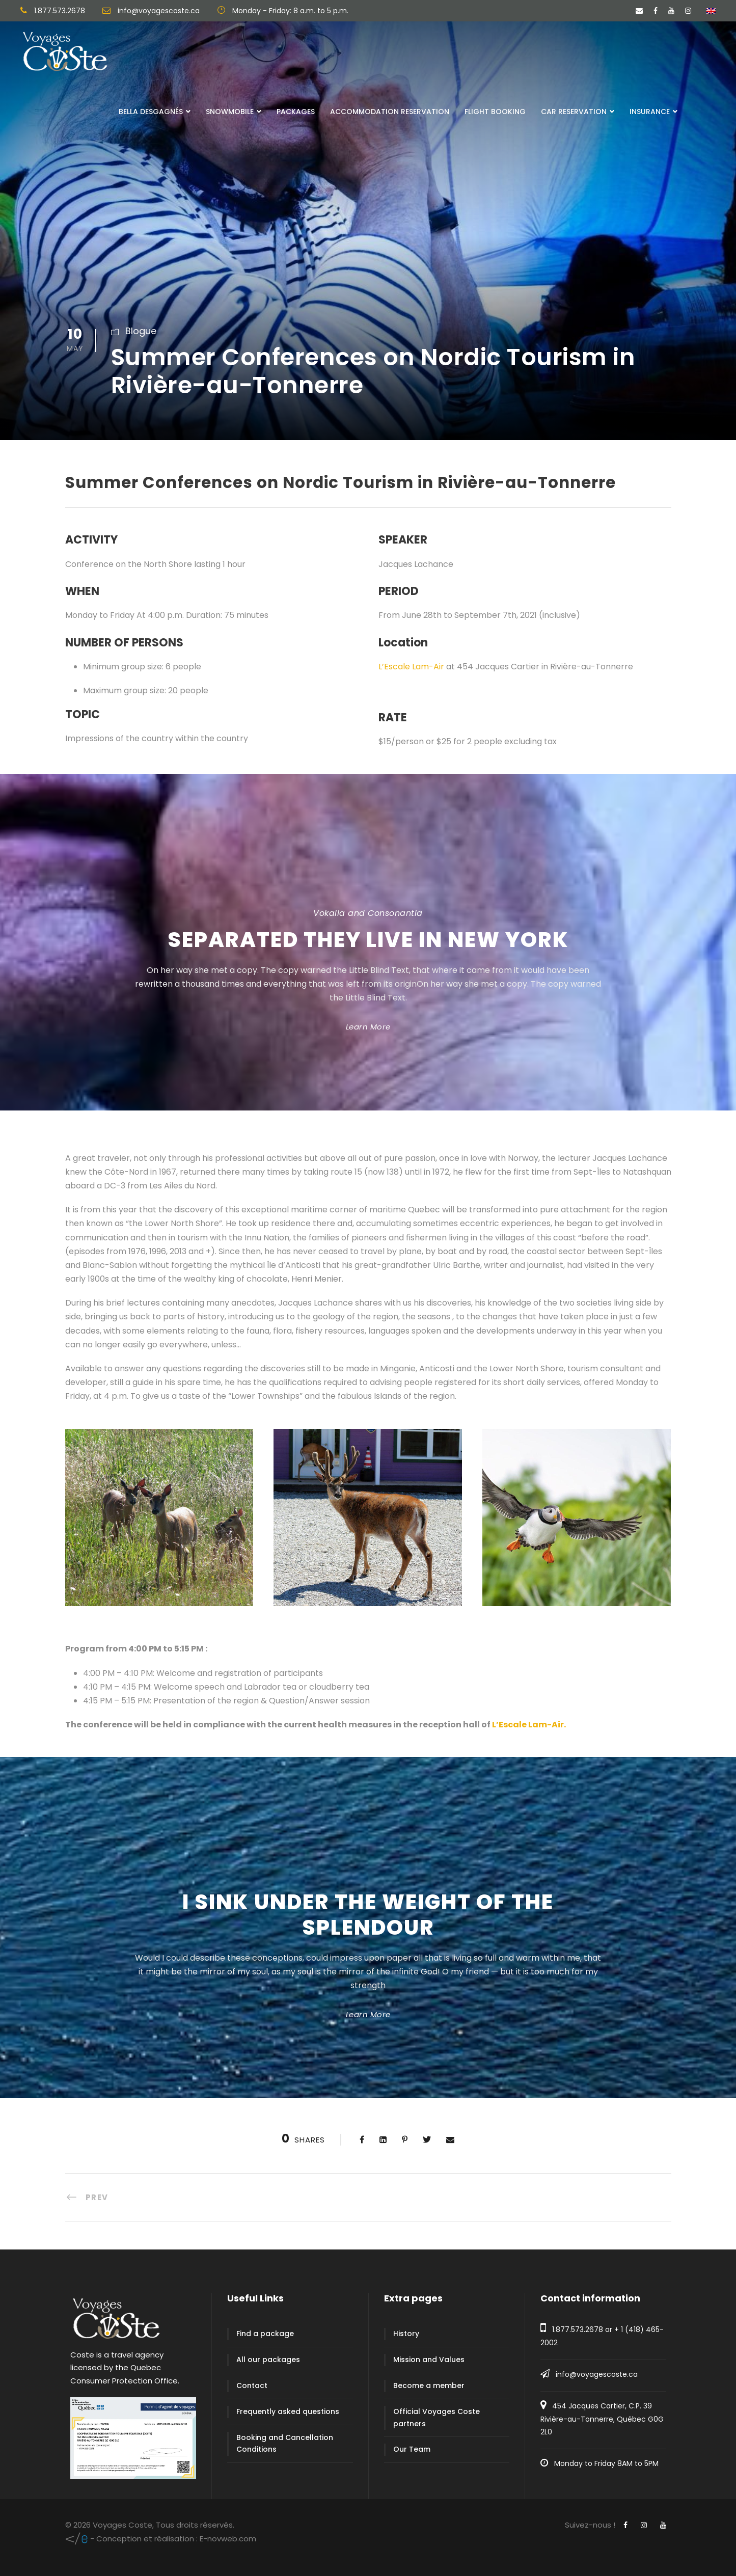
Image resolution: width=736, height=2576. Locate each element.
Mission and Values (429, 2359)
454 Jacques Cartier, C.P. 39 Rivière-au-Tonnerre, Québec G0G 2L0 (602, 2419)
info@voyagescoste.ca (597, 2374)
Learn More (368, 1026)
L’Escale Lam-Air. (529, 1724)
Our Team (411, 2449)
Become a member (429, 2385)
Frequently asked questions (287, 2411)
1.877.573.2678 (577, 2329)
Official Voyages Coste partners (436, 2417)
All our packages (268, 2359)
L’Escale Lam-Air (411, 666)
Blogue (140, 330)
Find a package (265, 2333)
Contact (251, 2385)
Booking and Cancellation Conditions (284, 2443)
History (406, 2333)
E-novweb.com (160, 2538)
